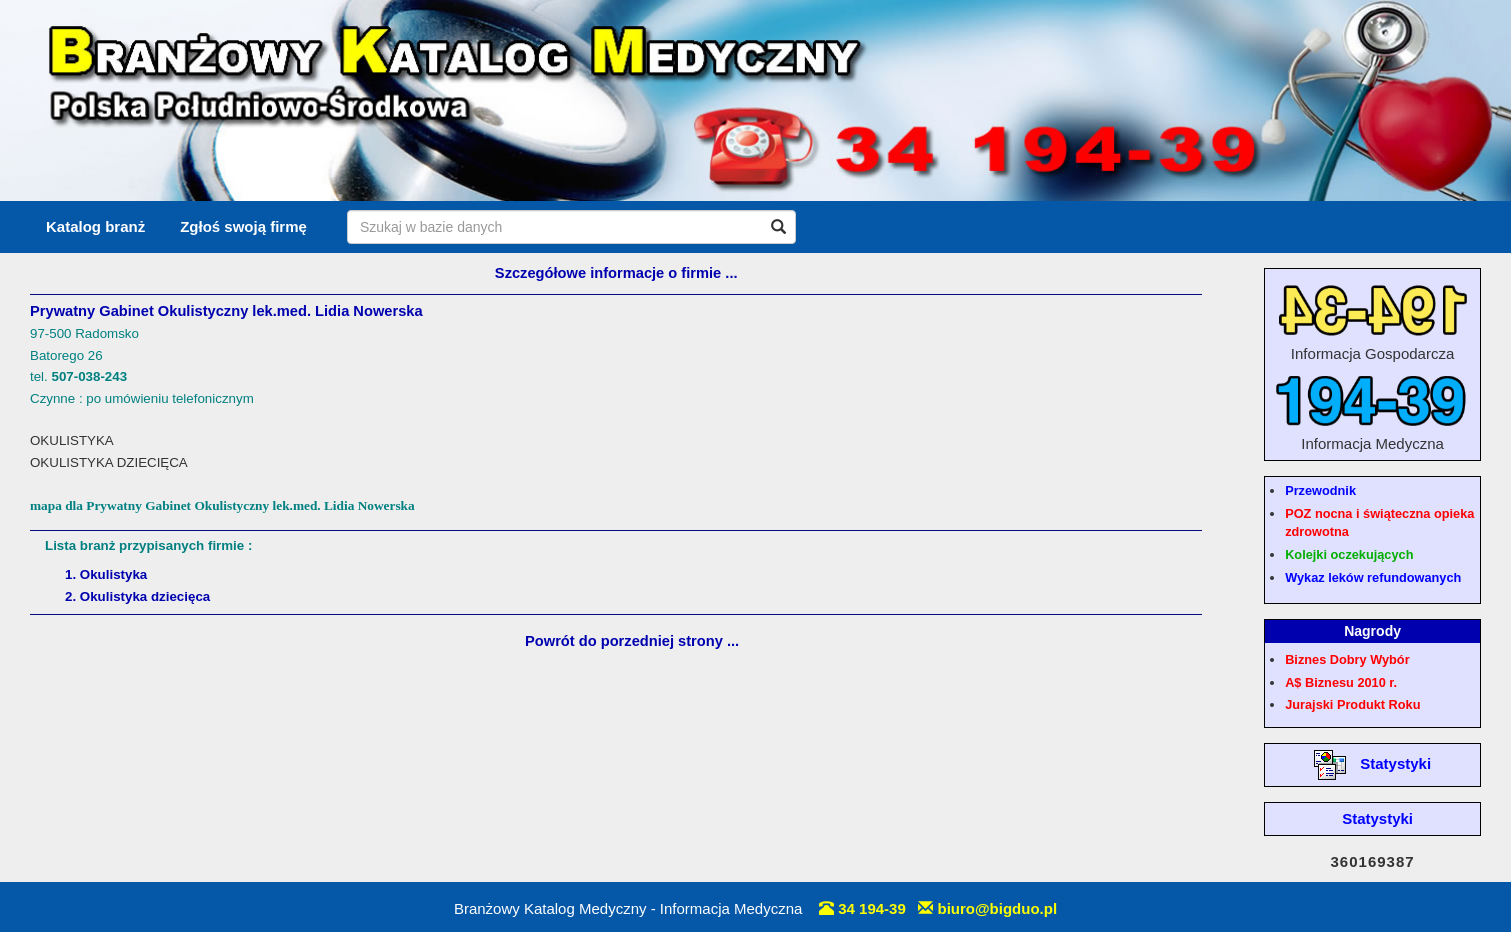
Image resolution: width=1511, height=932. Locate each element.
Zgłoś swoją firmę (243, 226)
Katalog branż (95, 226)
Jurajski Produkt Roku (1352, 704)
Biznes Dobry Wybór (1347, 659)
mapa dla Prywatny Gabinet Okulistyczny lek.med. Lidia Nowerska (222, 505)
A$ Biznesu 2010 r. (1341, 682)
